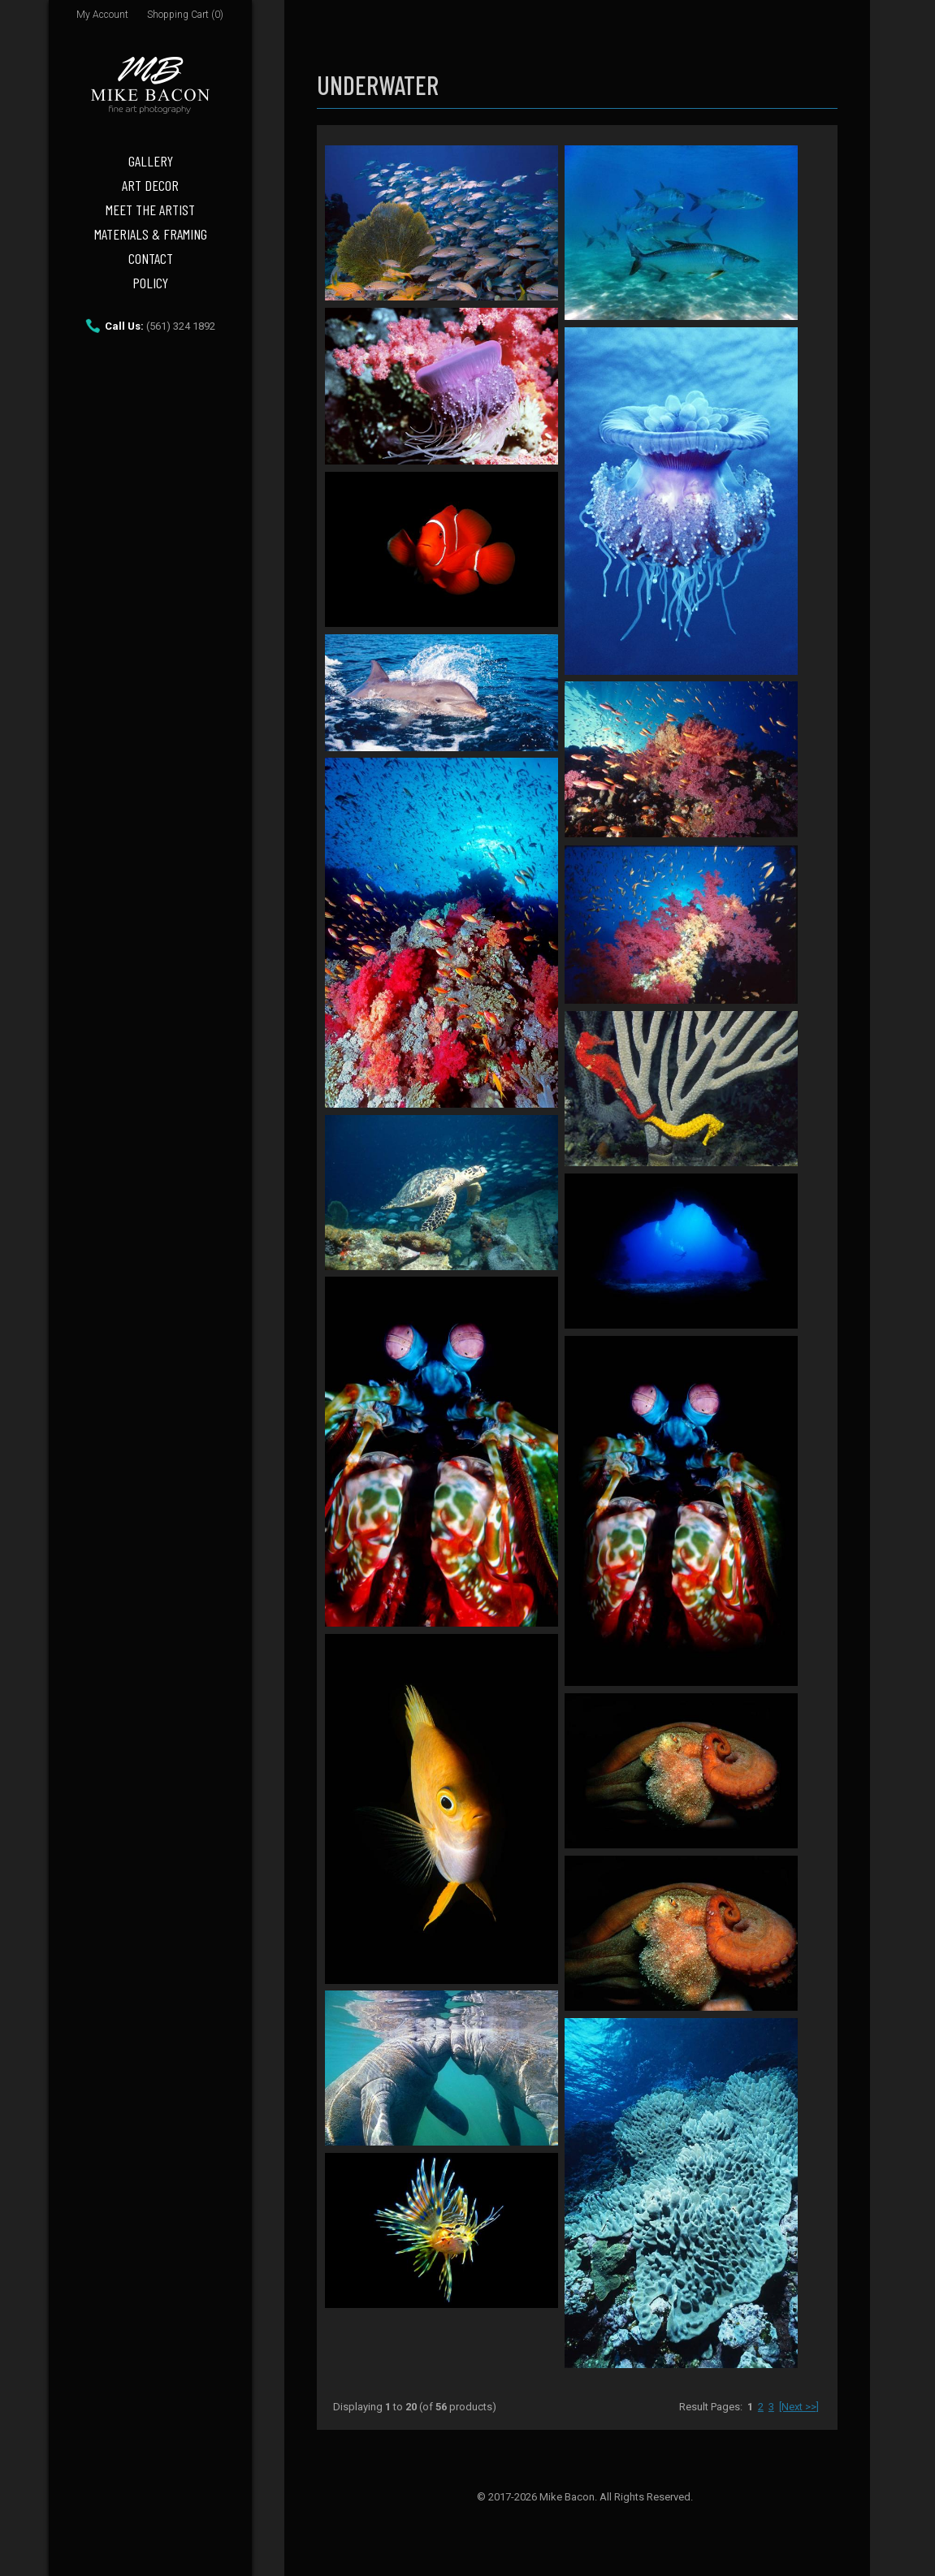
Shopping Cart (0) (185, 14)
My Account (102, 14)
